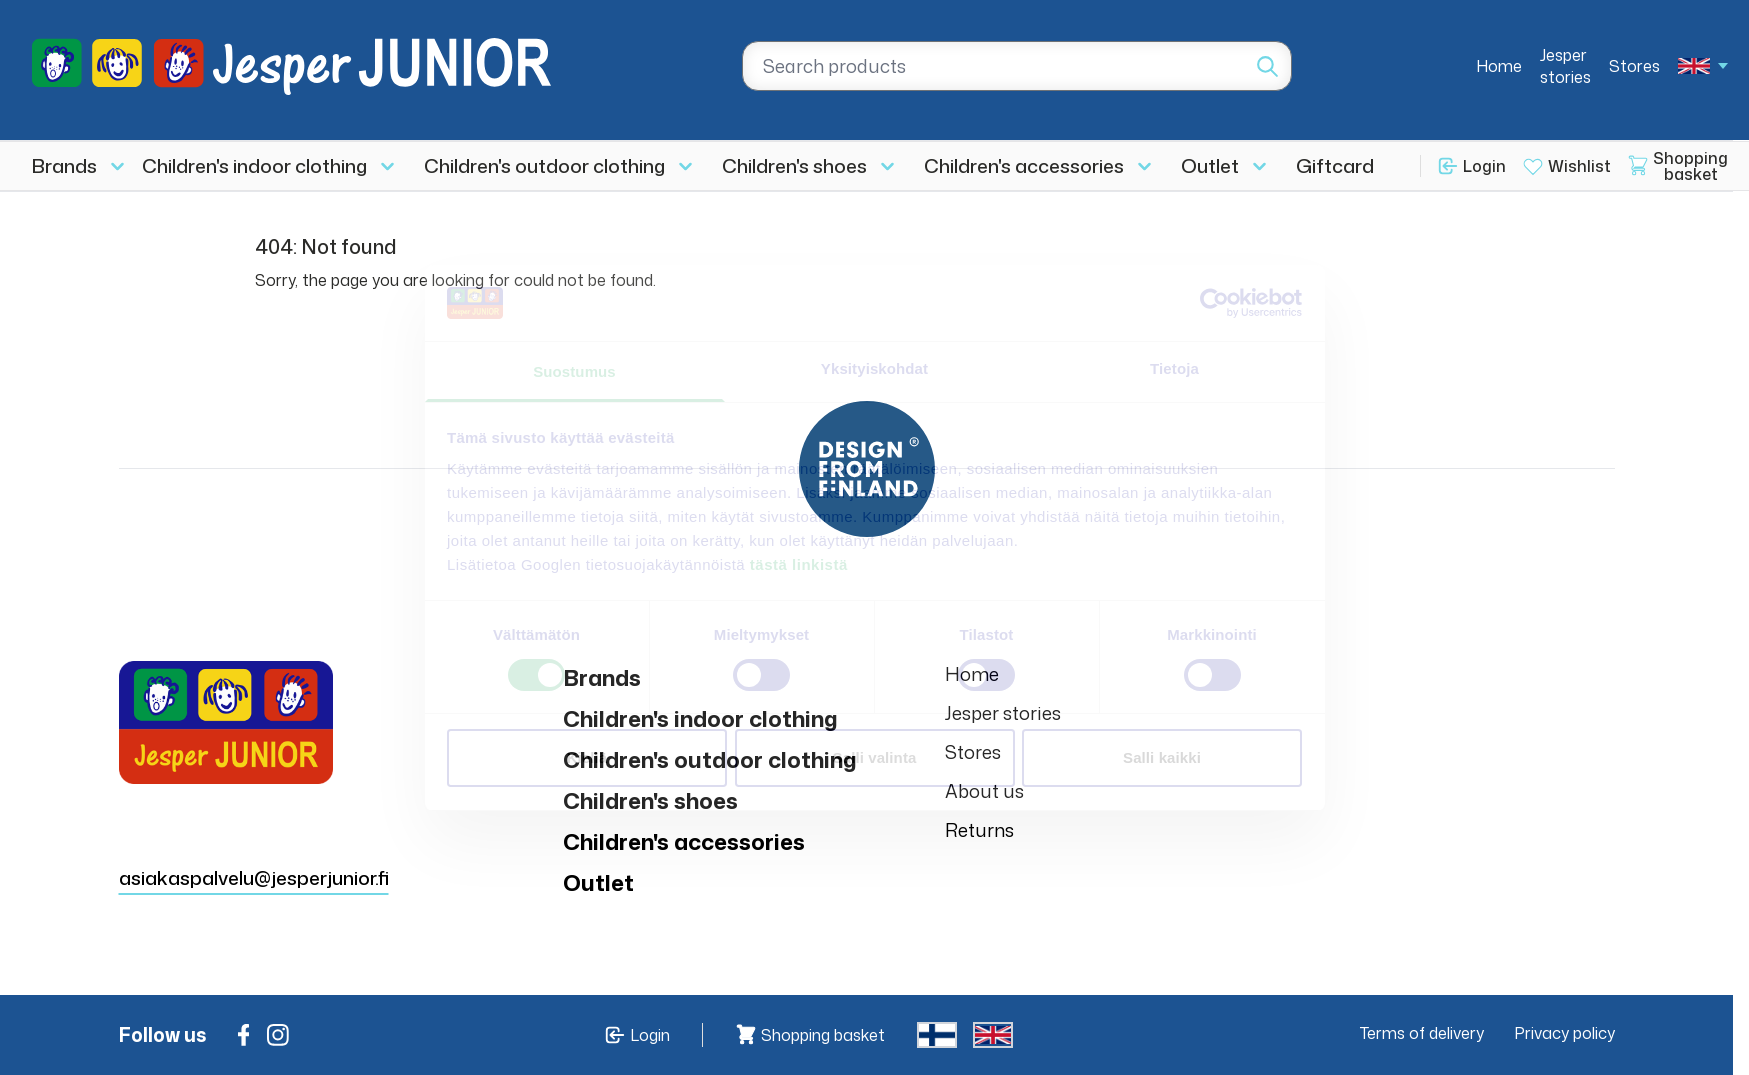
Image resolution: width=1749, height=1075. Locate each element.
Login (1484, 166)
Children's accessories (1024, 165)
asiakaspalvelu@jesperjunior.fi (254, 877)
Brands (64, 165)
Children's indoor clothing (254, 165)
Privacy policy (1564, 1033)
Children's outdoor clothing (544, 165)
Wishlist (1579, 166)
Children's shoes (794, 165)
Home (1499, 66)
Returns (979, 830)
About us (984, 791)
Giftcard (1335, 165)
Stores (1634, 66)
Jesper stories (1565, 66)
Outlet (1210, 165)
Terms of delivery (1422, 1033)
